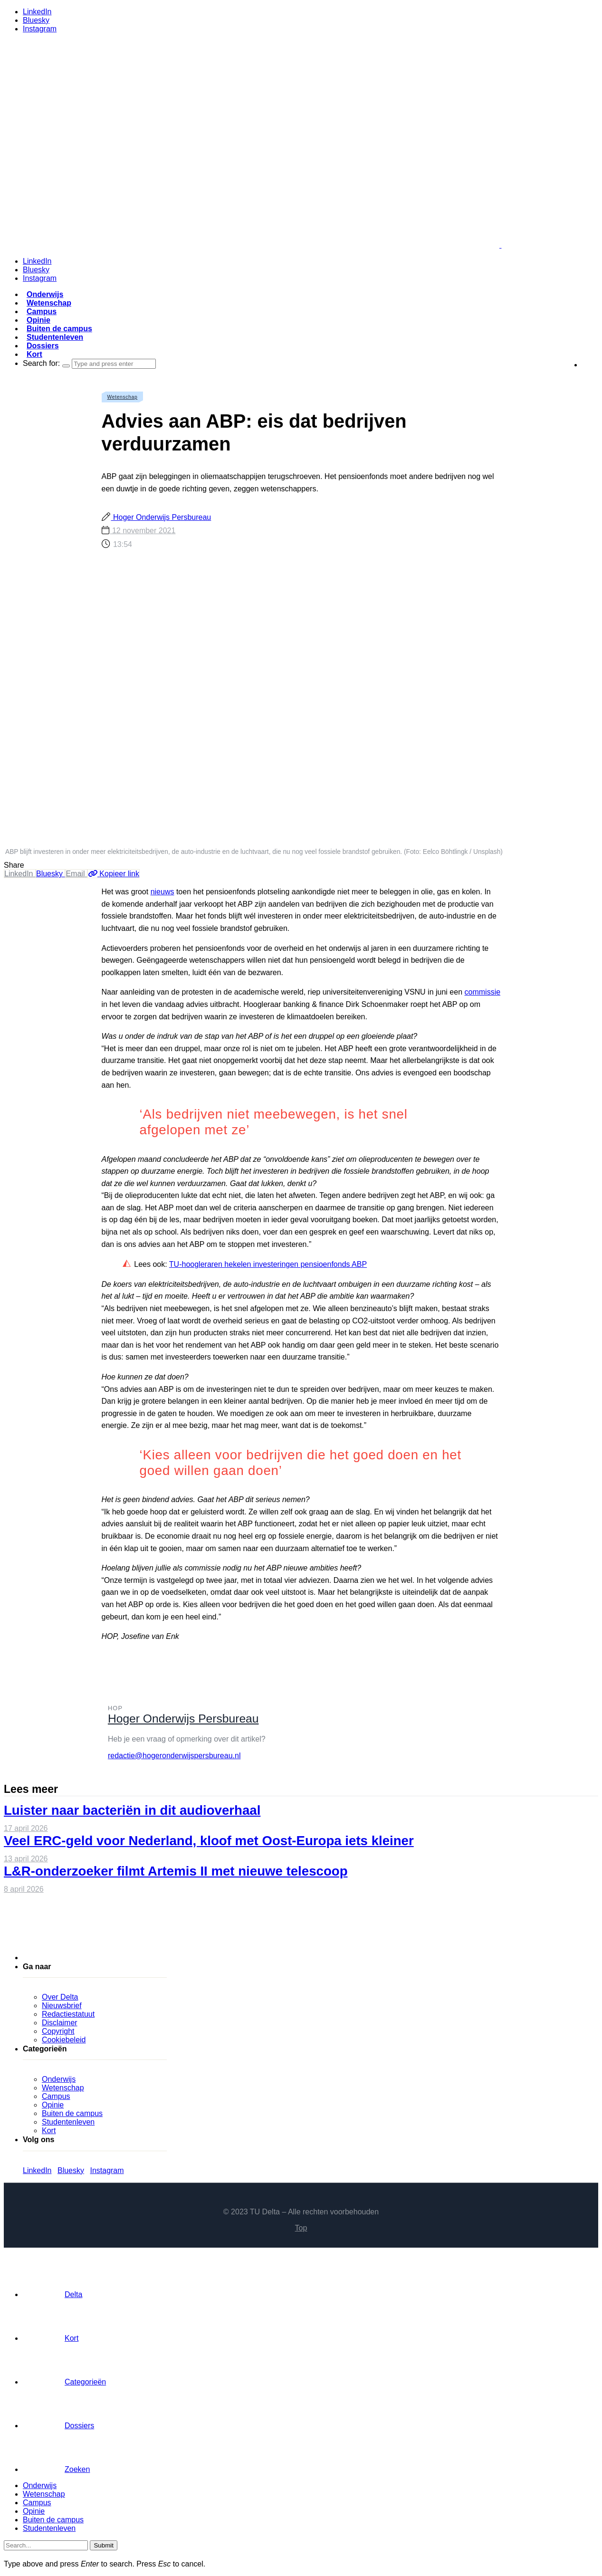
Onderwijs (45, 294)
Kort (34, 354)
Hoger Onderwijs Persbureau (161, 517)
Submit (103, 2545)
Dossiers (43, 346)
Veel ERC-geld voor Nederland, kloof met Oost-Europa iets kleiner (209, 1840)
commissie (483, 992)
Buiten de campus (59, 329)
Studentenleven (55, 337)
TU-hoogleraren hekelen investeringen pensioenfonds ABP (268, 1264)
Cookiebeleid (64, 2040)
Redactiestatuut (68, 2014)
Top (301, 2228)
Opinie (38, 320)
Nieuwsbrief (62, 2005)
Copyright (58, 2031)
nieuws (162, 892)
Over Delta (60, 1997)
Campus (42, 311)
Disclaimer (59, 2023)
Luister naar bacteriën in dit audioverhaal (132, 1810)
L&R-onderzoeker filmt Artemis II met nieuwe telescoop (176, 1871)
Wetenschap (49, 303)
